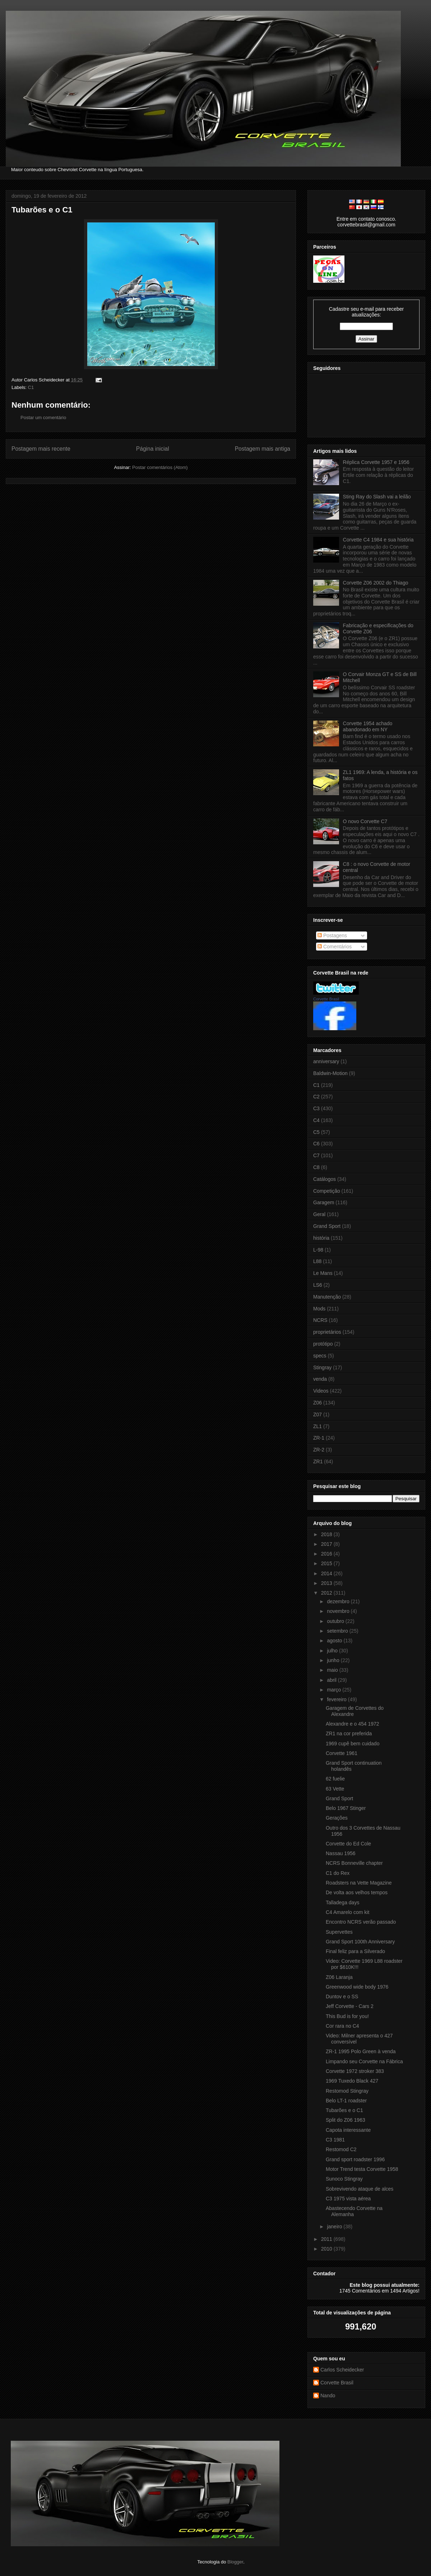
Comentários (335, 946)
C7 (316, 1155)
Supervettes (339, 1932)
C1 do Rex (337, 1873)
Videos (321, 1391)
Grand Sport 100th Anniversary (360, 1941)
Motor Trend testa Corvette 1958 (362, 2169)
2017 (327, 1544)
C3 (316, 1108)
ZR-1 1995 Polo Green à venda (361, 2051)
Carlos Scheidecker (342, 2370)
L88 (317, 1261)
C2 (316, 1096)
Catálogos (324, 1179)
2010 (327, 2249)
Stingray (322, 1367)
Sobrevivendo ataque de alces (359, 2189)
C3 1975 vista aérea (348, 2198)
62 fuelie (335, 1779)
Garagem (323, 1202)
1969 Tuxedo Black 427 (352, 2081)
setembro (338, 1631)
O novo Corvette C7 (365, 821)
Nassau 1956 (341, 1853)
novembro (339, 1611)
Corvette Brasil (326, 999)
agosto (335, 1640)
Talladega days (342, 1902)
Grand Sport (326, 1226)
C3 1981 (335, 2140)
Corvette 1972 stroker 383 (355, 2071)
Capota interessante (348, 2130)
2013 (327, 1583)
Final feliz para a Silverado (355, 1951)
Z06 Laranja (339, 1977)
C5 (316, 1132)
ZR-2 (318, 1450)
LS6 (317, 1285)
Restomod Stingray (347, 2091)
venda (320, 1379)
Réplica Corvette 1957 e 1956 (376, 462)
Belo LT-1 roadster (346, 2100)
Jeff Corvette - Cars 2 (350, 2006)
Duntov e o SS (342, 1996)
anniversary (326, 1061)
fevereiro (337, 1699)
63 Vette (335, 1789)
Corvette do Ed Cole (348, 1844)
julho (333, 1650)
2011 (327, 2239)
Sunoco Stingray (344, 2179)
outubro (336, 1621)
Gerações (337, 1818)
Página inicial (152, 449)
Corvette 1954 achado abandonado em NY (368, 726)
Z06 (317, 1403)
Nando (327, 2395)
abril (332, 1680)
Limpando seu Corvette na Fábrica (364, 2061)
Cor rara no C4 (342, 2026)
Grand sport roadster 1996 (355, 2159)
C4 (316, 1120)
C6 (316, 1143)
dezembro (339, 1601)
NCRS (320, 1320)
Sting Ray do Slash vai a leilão (377, 496)
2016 (327, 1554)
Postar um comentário (43, 417)
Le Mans (323, 1273)
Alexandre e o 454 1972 (352, 1724)
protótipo (323, 1344)
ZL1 (317, 1426)
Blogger (235, 2562)
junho (333, 1660)
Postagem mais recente (40, 449)
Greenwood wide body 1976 (357, 1987)
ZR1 (318, 1461)
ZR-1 (318, 1438)
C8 (316, 1167)
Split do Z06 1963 (345, 2120)
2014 (327, 1573)
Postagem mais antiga (262, 449)
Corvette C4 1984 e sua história (378, 540)
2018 (327, 1534)
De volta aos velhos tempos (357, 1892)
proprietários (327, 1332)
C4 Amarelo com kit (347, 1912)
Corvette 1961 (341, 1753)
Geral (319, 1214)
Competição (326, 1191)
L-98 (318, 1250)
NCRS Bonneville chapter (354, 1863)
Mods (319, 1309)
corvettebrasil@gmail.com (366, 224)
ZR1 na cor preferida (349, 1733)
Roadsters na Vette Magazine (359, 1883)
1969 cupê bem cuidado (352, 1743)
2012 (327, 1593)
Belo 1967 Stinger (346, 1808)
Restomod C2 (341, 2149)
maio (333, 1670)
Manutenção (327, 1297)
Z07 (317, 1414)
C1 (31, 387)
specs (319, 1356)
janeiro (335, 2226)
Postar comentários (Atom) (160, 467)
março (334, 1690)
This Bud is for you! (347, 2016)
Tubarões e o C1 (42, 209)
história (321, 1238)
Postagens (332, 935)
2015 (327, 1563)
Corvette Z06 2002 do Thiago (375, 583)
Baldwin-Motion (330, 1073)
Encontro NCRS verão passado (361, 1922)
